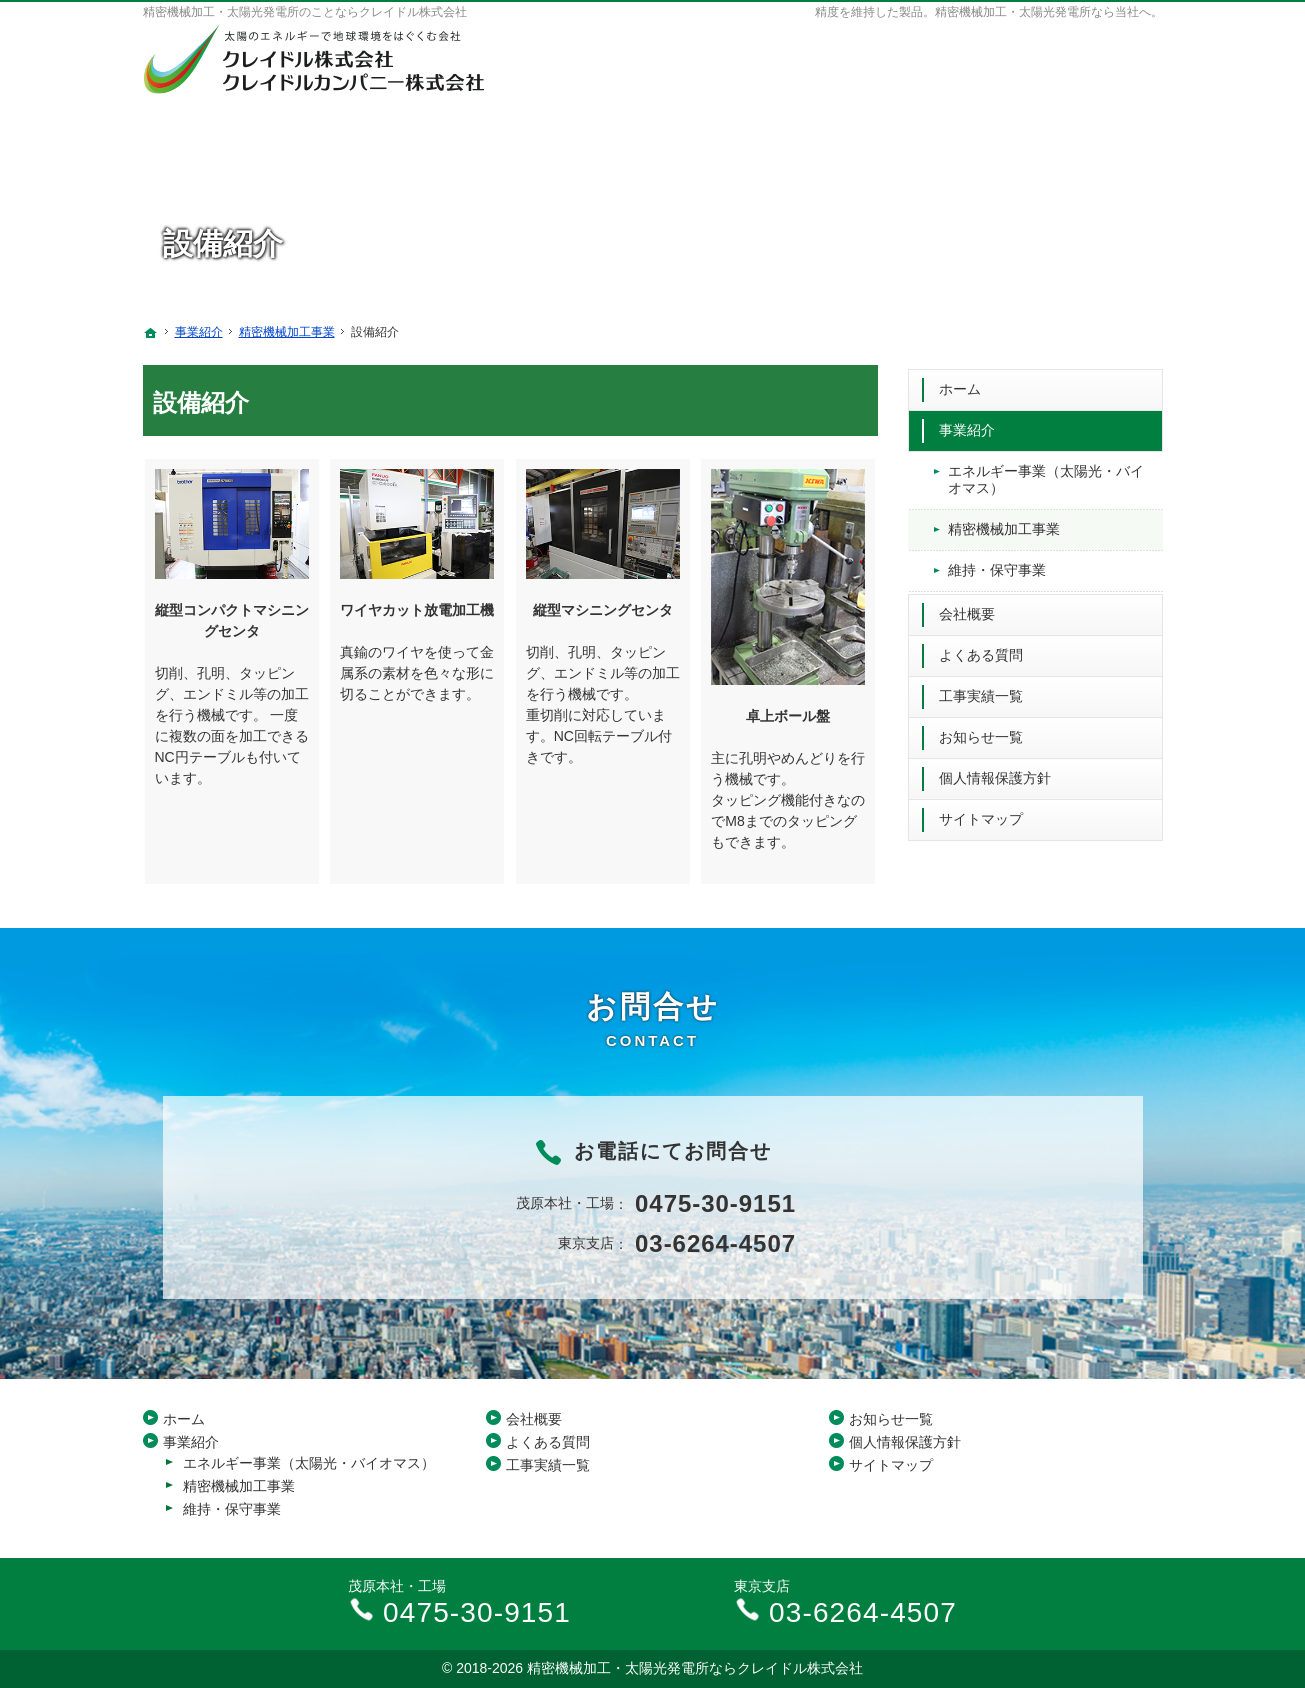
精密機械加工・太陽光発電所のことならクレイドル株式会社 (305, 12)
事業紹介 (967, 426)
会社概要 (967, 610)
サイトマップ (981, 814)
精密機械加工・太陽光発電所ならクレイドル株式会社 (695, 1668)
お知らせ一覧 (981, 733)
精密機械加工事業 (1004, 525)
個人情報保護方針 (995, 774)
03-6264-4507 (1008, 74)
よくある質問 (981, 651)
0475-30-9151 (1008, 49)
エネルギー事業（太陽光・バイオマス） (1046, 476)
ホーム (960, 385)
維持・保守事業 (997, 566)
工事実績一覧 (981, 692)
